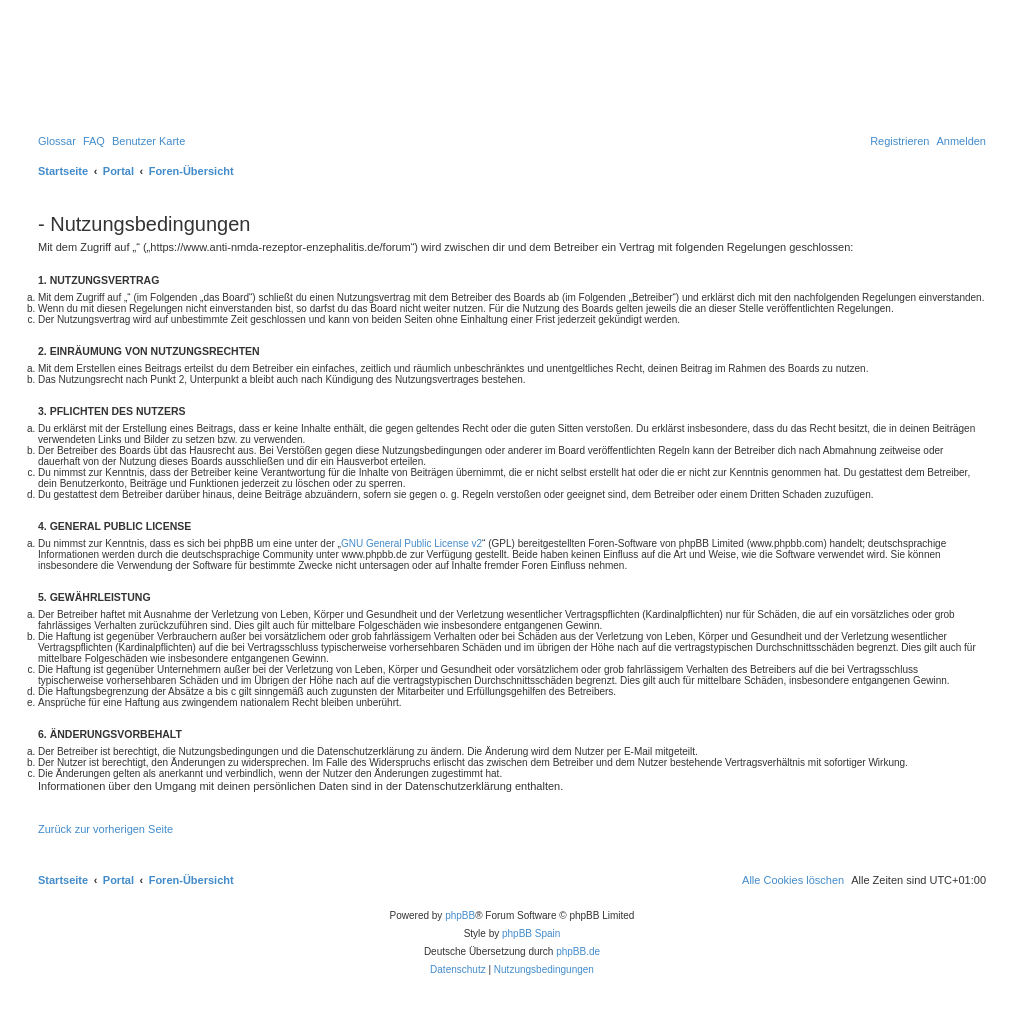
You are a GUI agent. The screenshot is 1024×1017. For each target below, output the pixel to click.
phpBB (460, 915)
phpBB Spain (531, 933)
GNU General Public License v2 (411, 543)
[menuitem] (57, 141)
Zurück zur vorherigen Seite (105, 829)
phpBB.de (578, 951)
